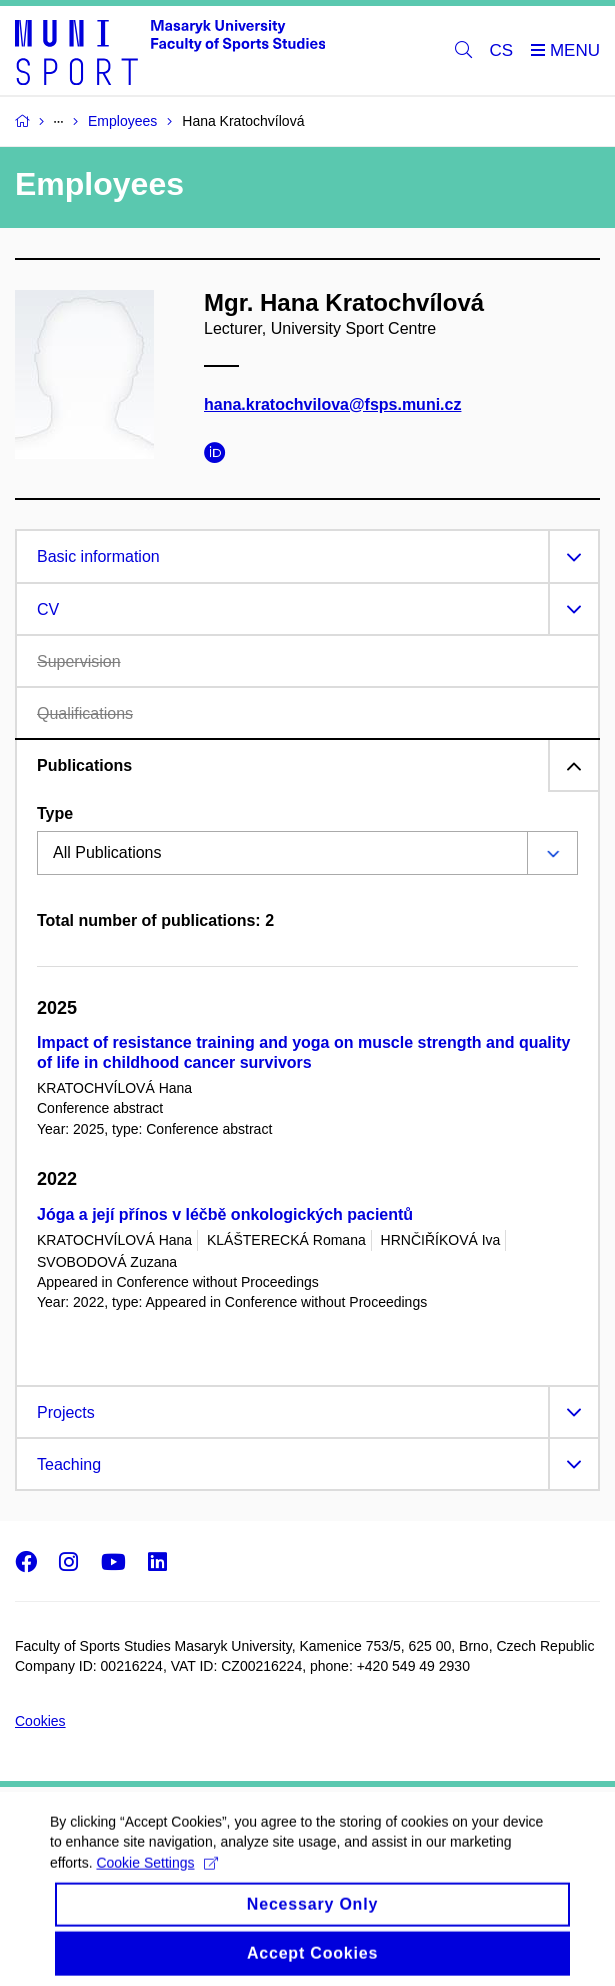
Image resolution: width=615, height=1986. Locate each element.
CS (502, 50)
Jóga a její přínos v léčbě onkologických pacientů (225, 1214)
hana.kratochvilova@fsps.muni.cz (332, 404)
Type (55, 813)
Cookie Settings (156, 1881)
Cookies (40, 1721)
